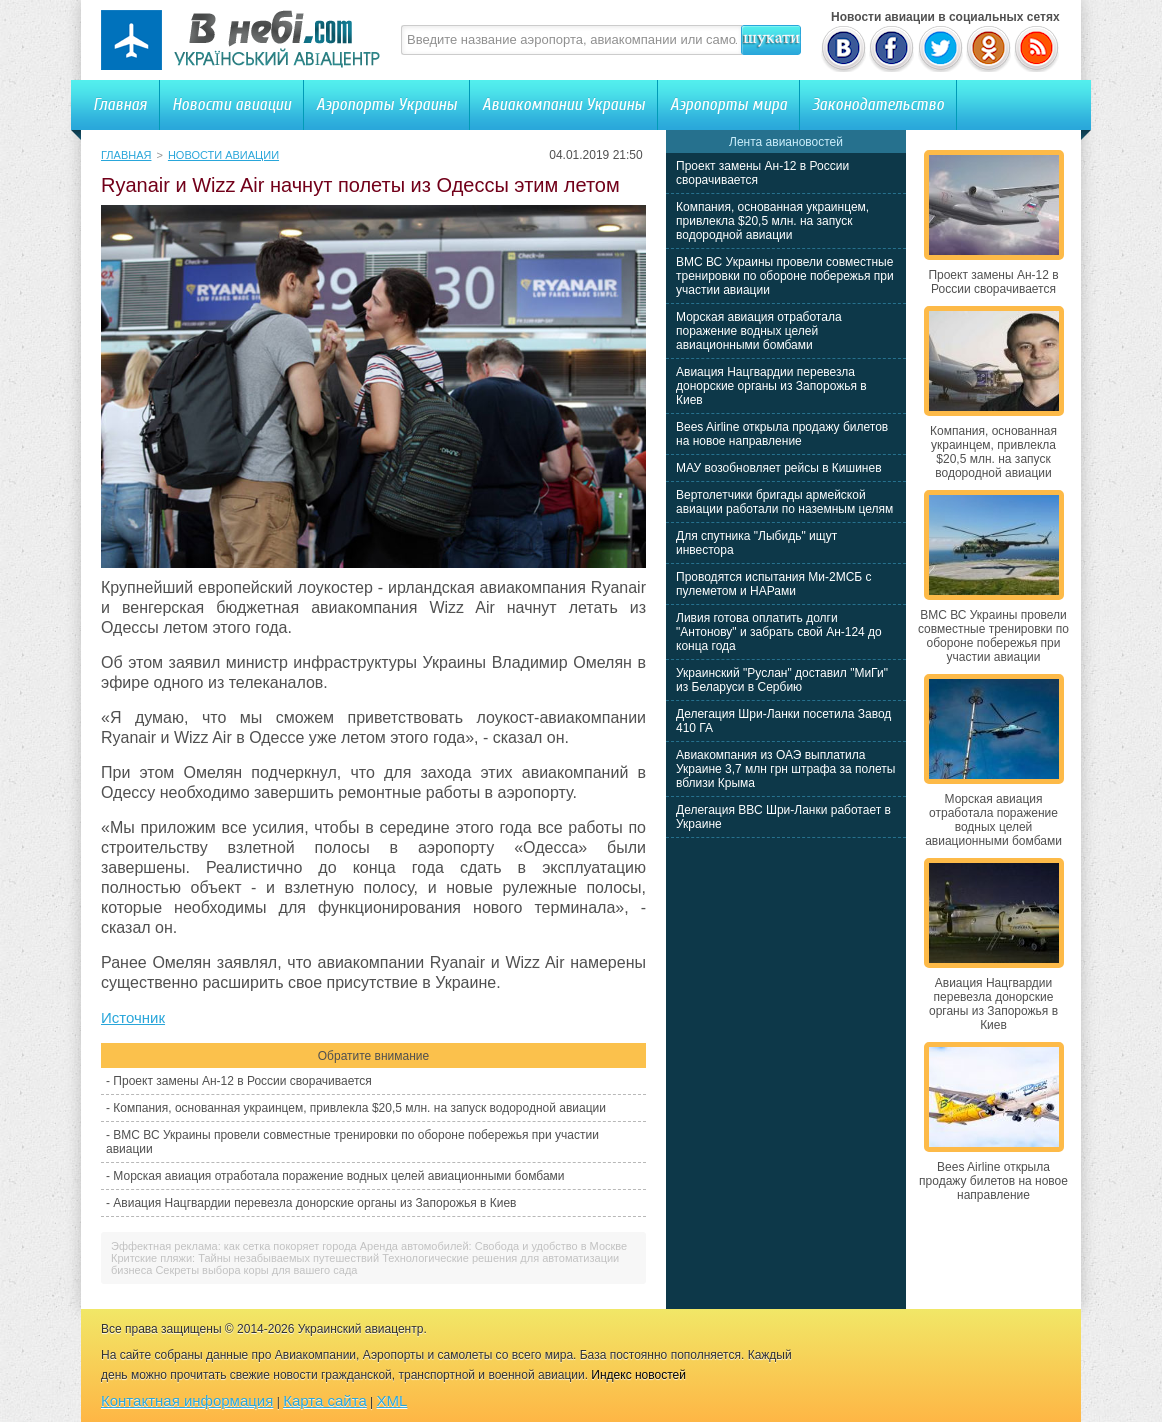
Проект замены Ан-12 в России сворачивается (242, 1081)
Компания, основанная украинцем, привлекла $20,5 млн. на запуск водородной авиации (359, 1108)
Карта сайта (325, 1400)
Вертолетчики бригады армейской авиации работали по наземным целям (784, 502)
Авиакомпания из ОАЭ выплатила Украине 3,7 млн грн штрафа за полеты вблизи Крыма (785, 769)
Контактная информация (187, 1400)
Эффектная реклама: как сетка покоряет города (234, 1246)
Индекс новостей (638, 1375)
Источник (133, 1017)
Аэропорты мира (728, 104)
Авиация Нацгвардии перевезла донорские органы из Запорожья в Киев (314, 1203)
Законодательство (878, 104)
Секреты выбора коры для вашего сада (256, 1270)
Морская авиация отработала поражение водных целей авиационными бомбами (338, 1176)
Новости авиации (231, 104)
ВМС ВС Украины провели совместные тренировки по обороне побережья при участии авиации (785, 276)
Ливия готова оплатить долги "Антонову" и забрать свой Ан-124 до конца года (779, 632)
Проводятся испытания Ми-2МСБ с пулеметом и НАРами (774, 584)
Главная (120, 104)
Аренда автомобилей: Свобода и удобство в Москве (493, 1246)
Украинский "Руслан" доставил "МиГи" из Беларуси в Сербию (782, 680)
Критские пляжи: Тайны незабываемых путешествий (245, 1258)
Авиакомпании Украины (563, 104)
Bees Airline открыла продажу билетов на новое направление (782, 434)
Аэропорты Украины (386, 104)
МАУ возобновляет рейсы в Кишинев (779, 468)
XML (392, 1400)
